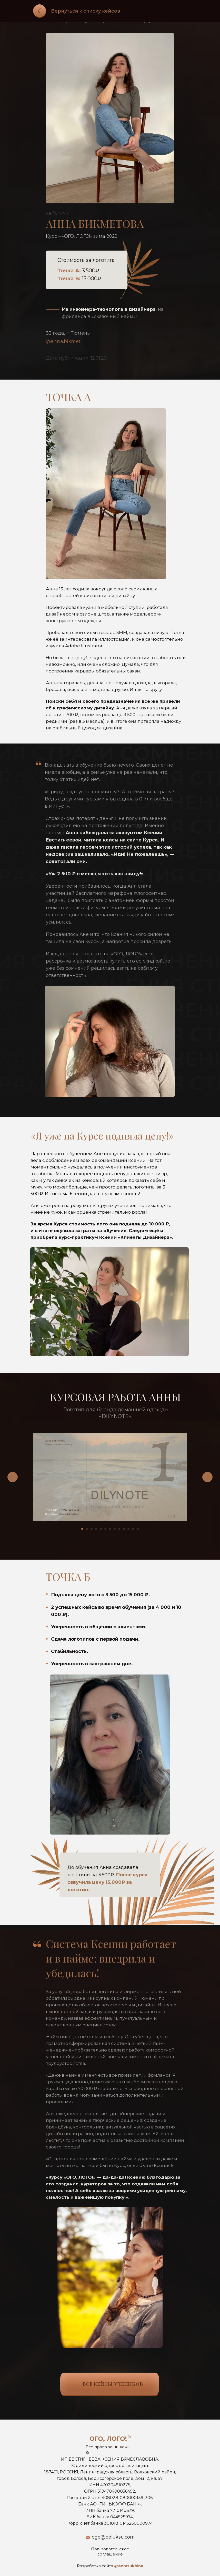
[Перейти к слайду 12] (133, 1529)
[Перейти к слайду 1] (82, 1529)
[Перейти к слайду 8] (115, 1529)
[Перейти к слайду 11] (128, 1529)
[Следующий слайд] (207, 1477)
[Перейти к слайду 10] (124, 1529)
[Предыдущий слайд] (12, 1477)
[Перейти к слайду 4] (96, 1529)
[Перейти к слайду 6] (105, 1529)
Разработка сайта (110, 2565)
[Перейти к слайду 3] (92, 1529)
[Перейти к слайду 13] (138, 1529)
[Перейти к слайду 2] (87, 1529)
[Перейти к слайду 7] (110, 1529)
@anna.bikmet (63, 341)
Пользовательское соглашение (110, 2552)
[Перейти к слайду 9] (119, 1529)
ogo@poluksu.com (113, 2537)
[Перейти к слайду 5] (101, 1529)
